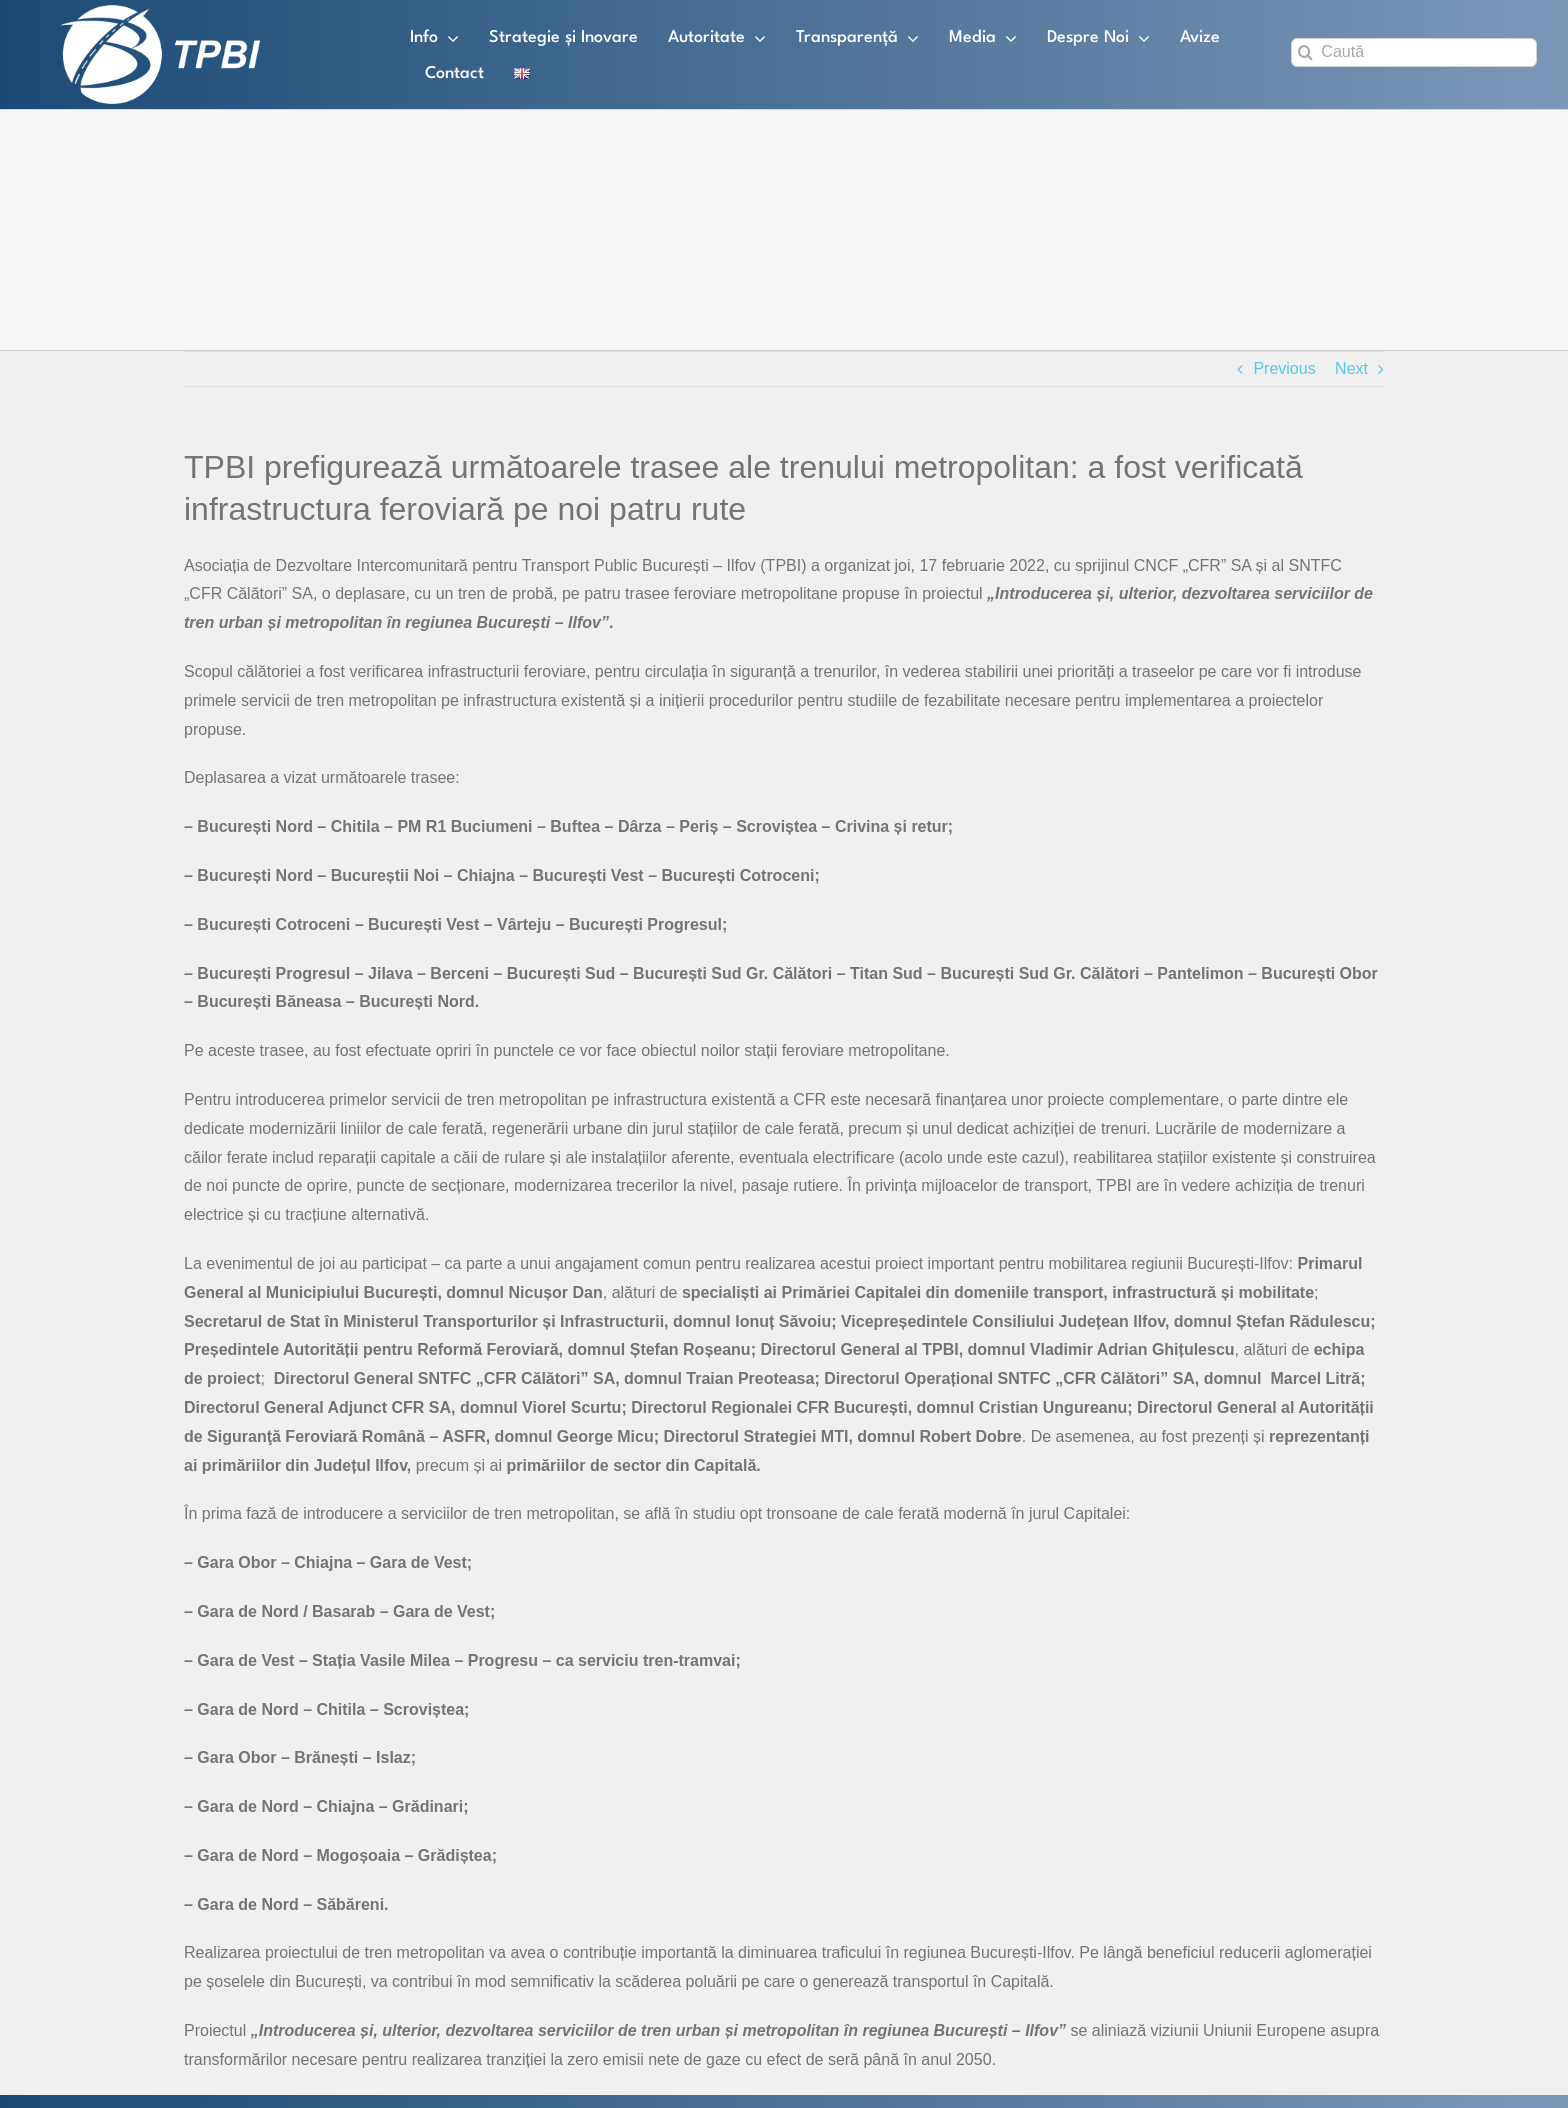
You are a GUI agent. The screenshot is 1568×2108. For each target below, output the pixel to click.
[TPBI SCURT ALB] (160, 12)
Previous (1284, 368)
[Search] (1305, 52)
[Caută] (1414, 52)
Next (1351, 368)
